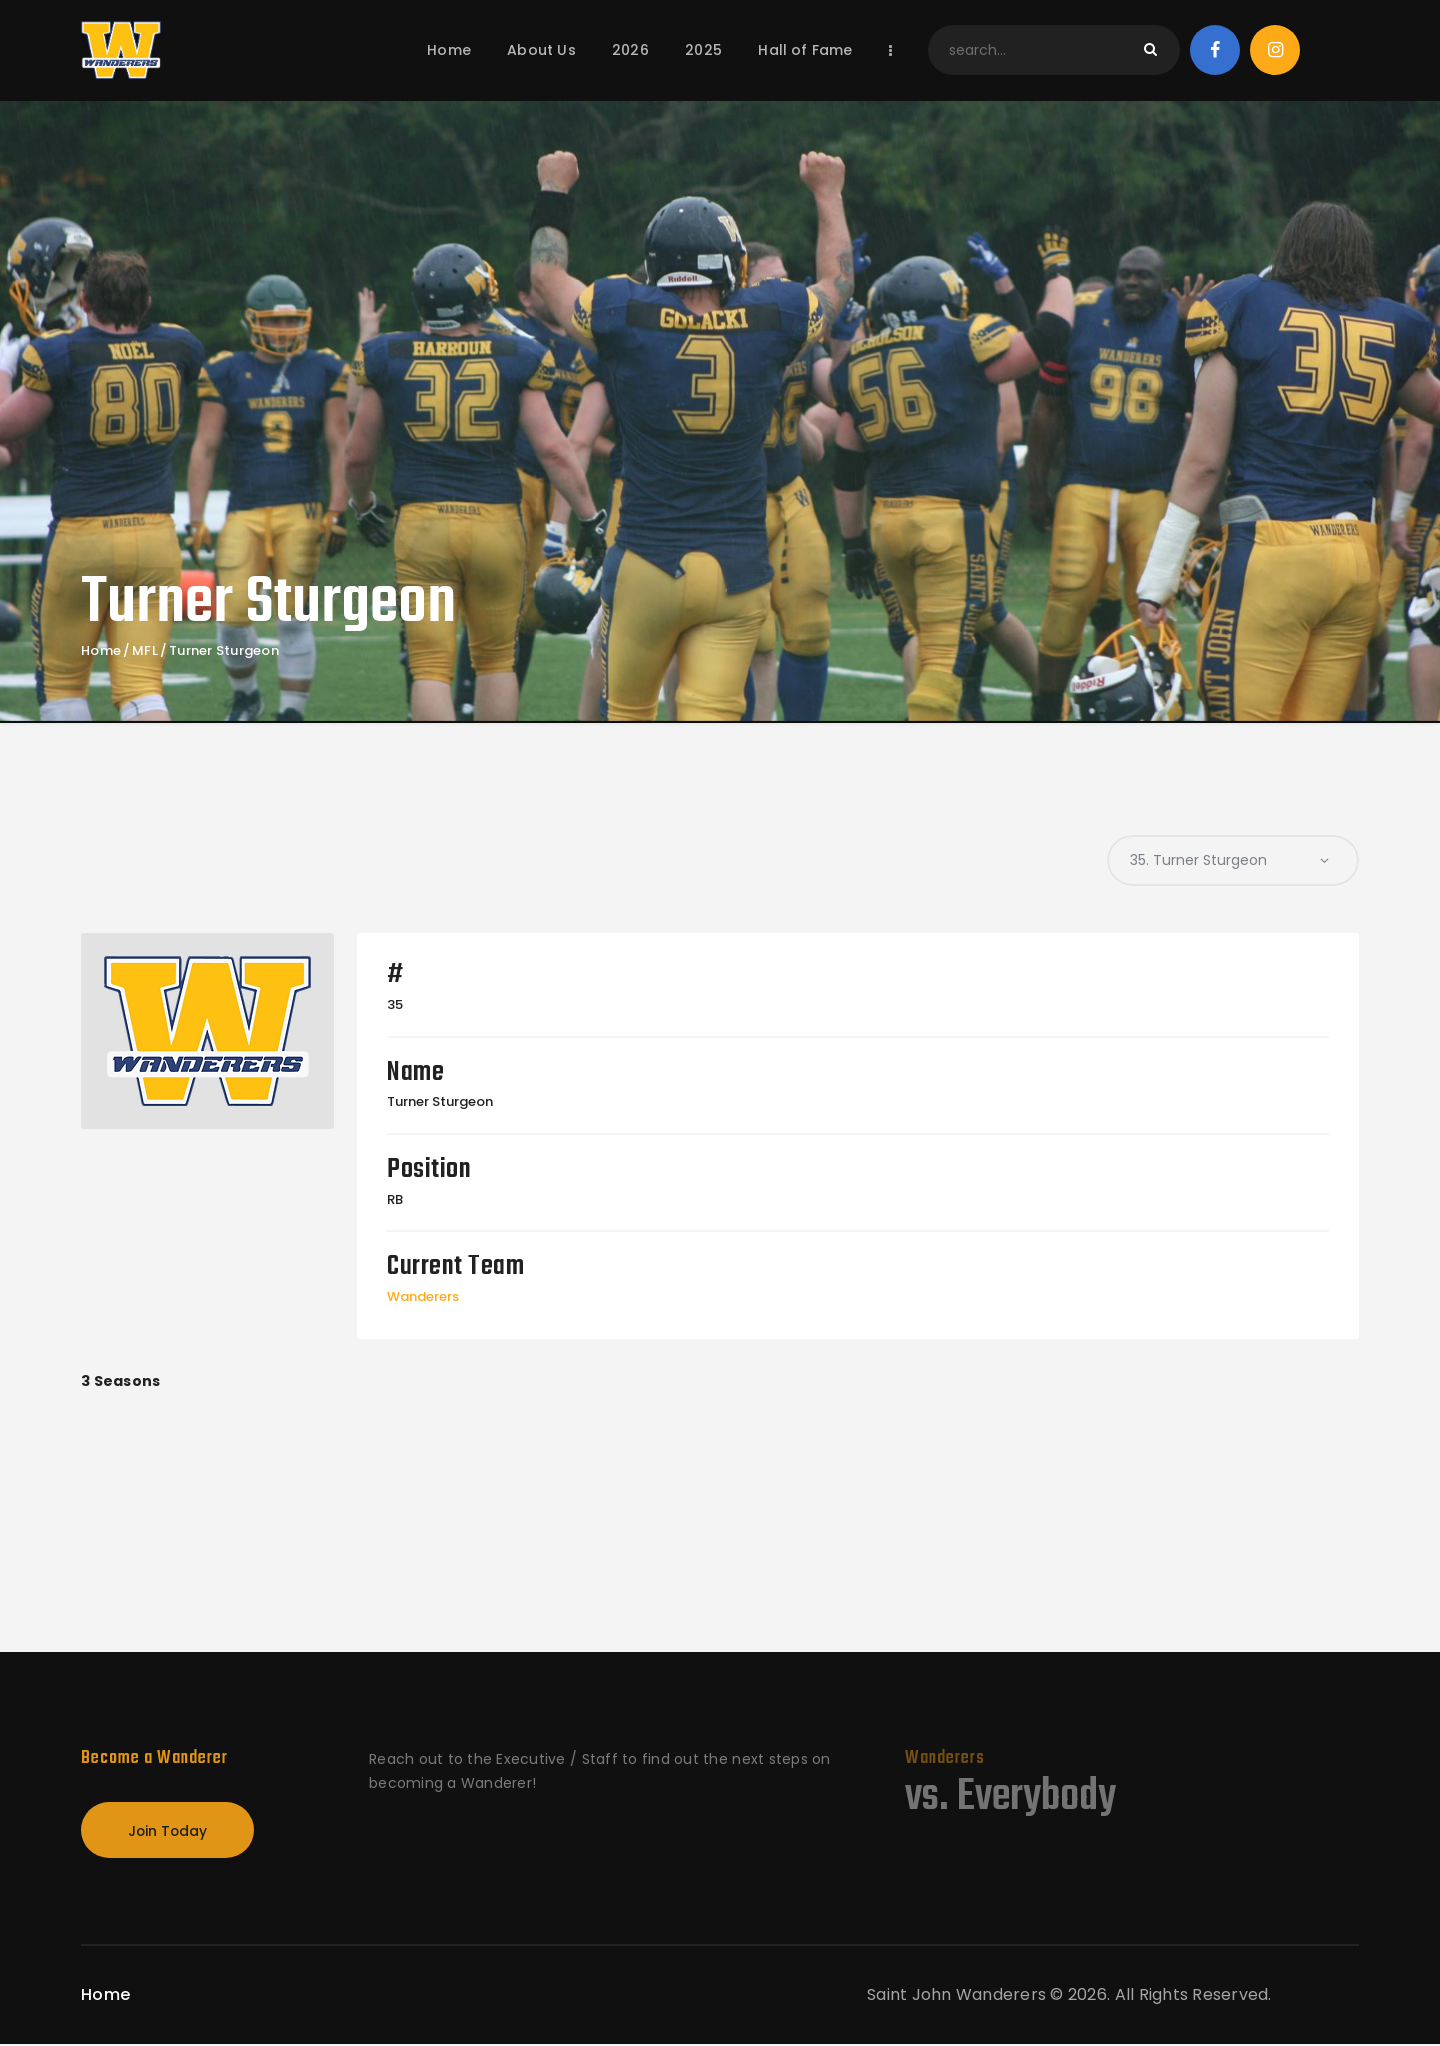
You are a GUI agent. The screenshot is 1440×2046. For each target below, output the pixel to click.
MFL (145, 651)
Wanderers (423, 1296)
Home (101, 651)
